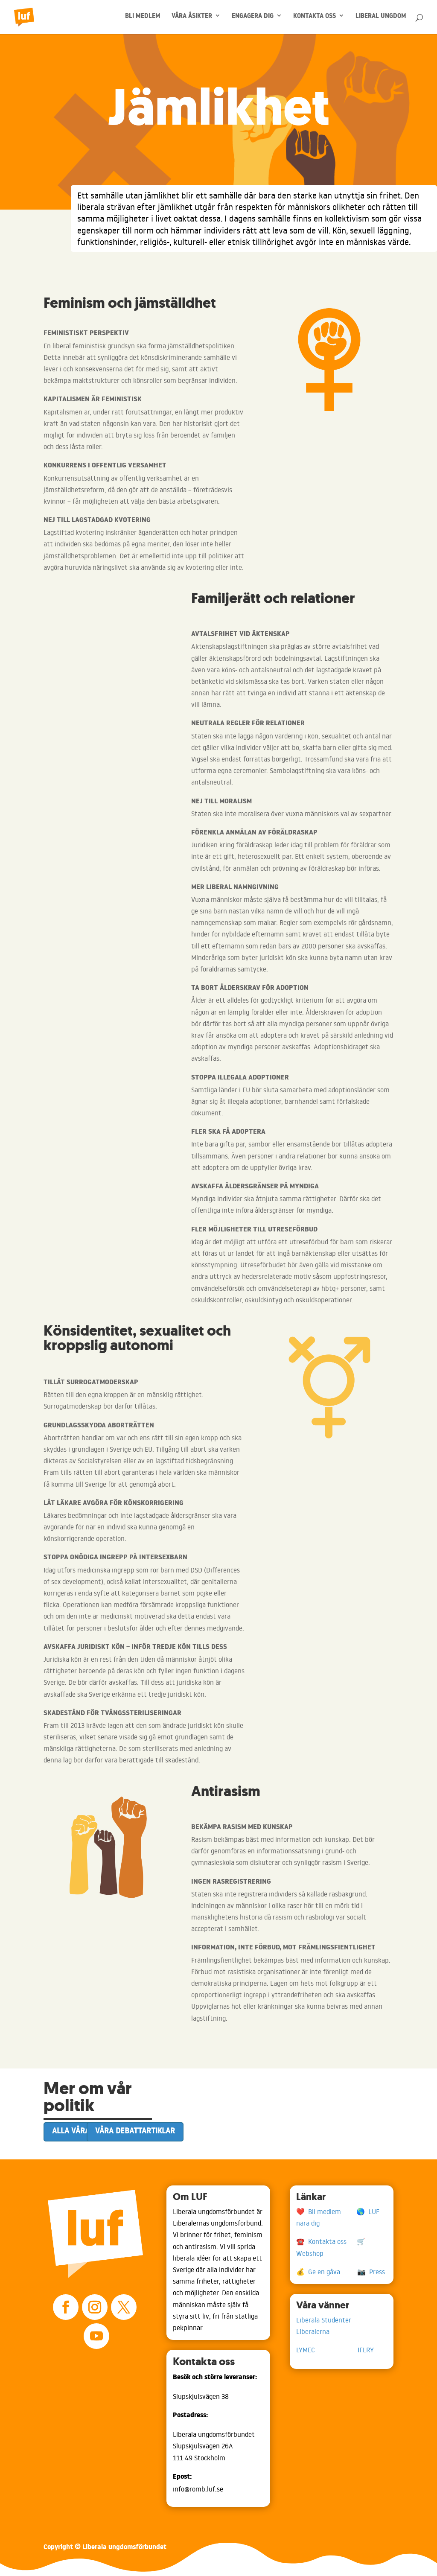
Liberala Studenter (327, 2320)
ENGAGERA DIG (253, 18)
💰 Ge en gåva (326, 2271)
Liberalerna (312, 2331)
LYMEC (327, 2350)
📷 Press (371, 2271)
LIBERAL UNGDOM (380, 18)
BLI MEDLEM (142, 18)
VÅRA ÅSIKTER (192, 18)
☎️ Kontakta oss (326, 2241)
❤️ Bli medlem (326, 2211)
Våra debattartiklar (135, 2131)
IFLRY (366, 2350)
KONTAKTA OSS (314, 18)
